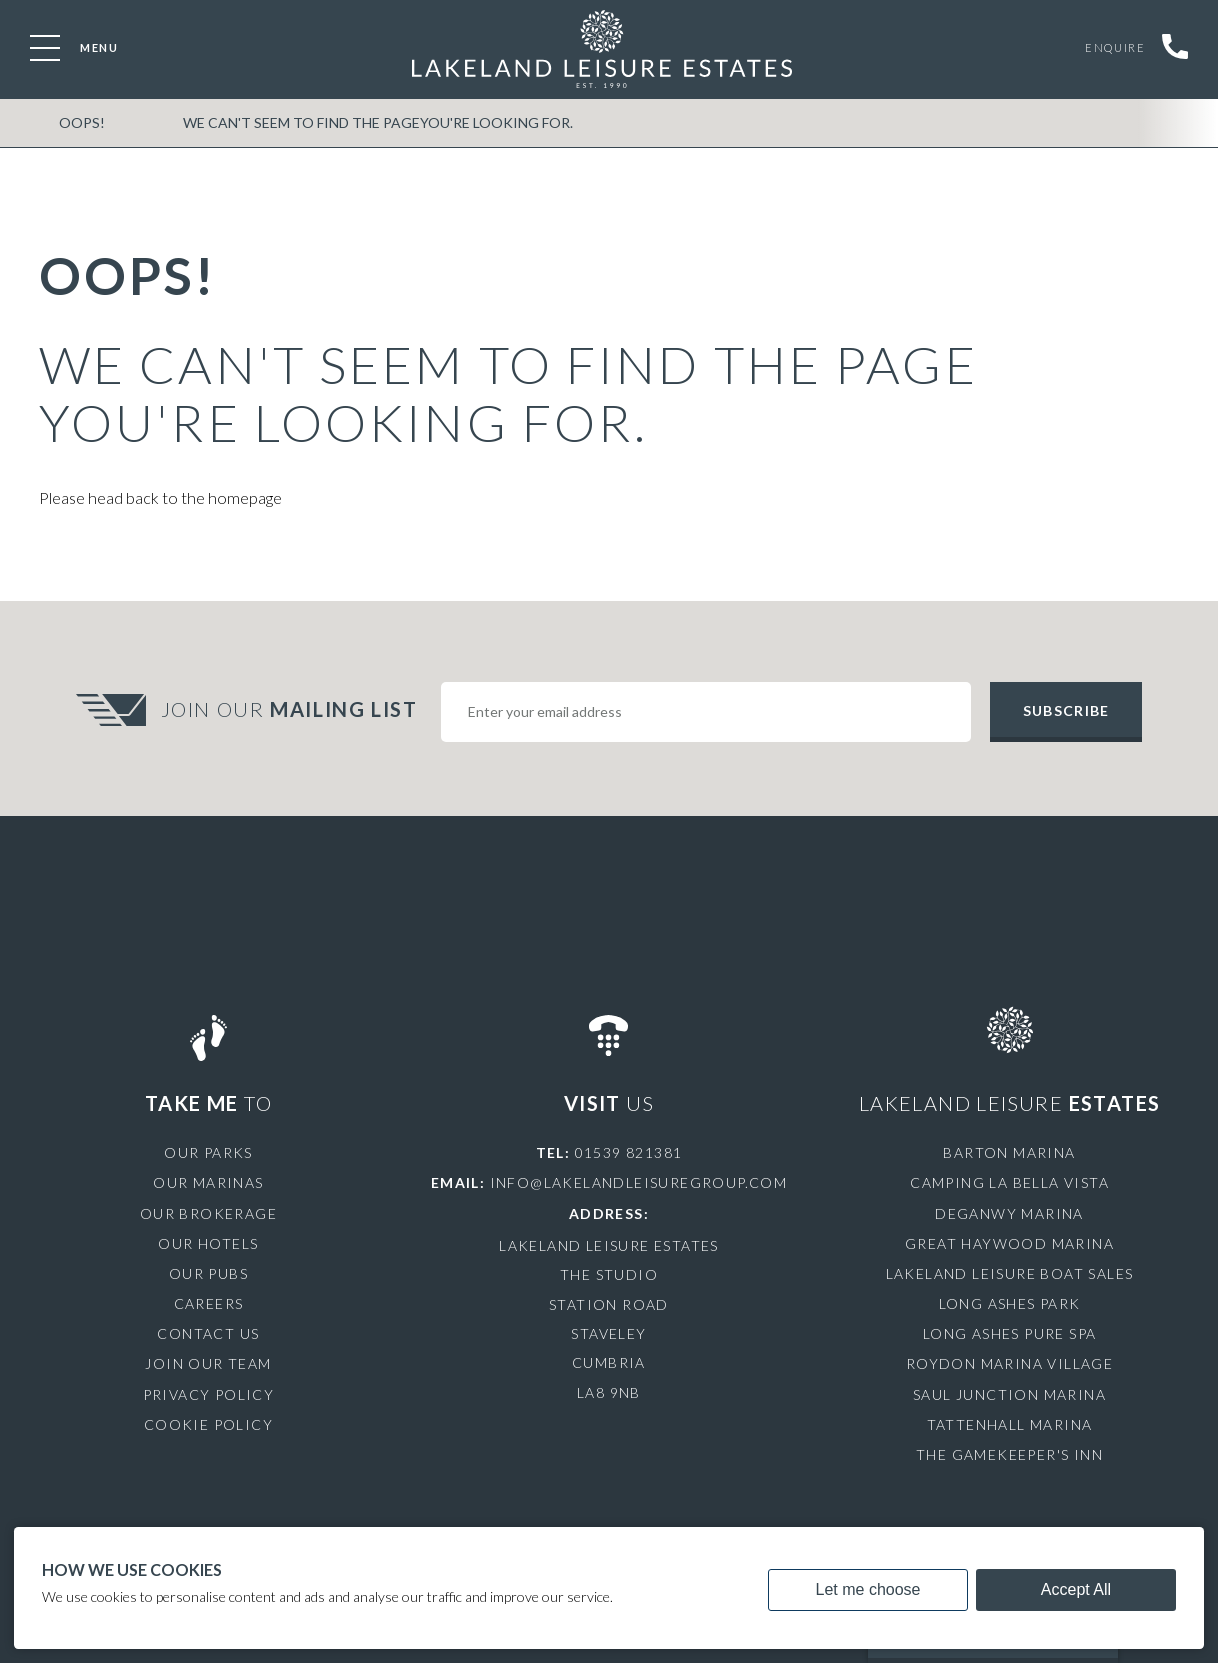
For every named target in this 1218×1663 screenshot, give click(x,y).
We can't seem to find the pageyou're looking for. (374, 123)
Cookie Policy (208, 1424)
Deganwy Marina (1009, 1213)
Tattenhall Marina (1010, 1424)
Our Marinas (208, 1182)
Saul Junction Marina (1009, 1394)
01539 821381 (629, 1152)
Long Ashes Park (1010, 1303)
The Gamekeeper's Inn (1009, 1454)
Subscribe (1066, 710)
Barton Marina (1009, 1152)
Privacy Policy (209, 1394)
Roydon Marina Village (1009, 1363)
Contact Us (208, 1333)
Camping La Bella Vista (1009, 1182)
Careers (209, 1303)
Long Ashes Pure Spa (1010, 1333)
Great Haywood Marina (1009, 1243)
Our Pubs (208, 1273)
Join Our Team (208, 1363)
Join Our (292, 709)
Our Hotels (208, 1243)
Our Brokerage (208, 1213)
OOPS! (81, 123)
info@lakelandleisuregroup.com (639, 1182)
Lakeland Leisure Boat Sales (1010, 1273)
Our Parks (208, 1152)
